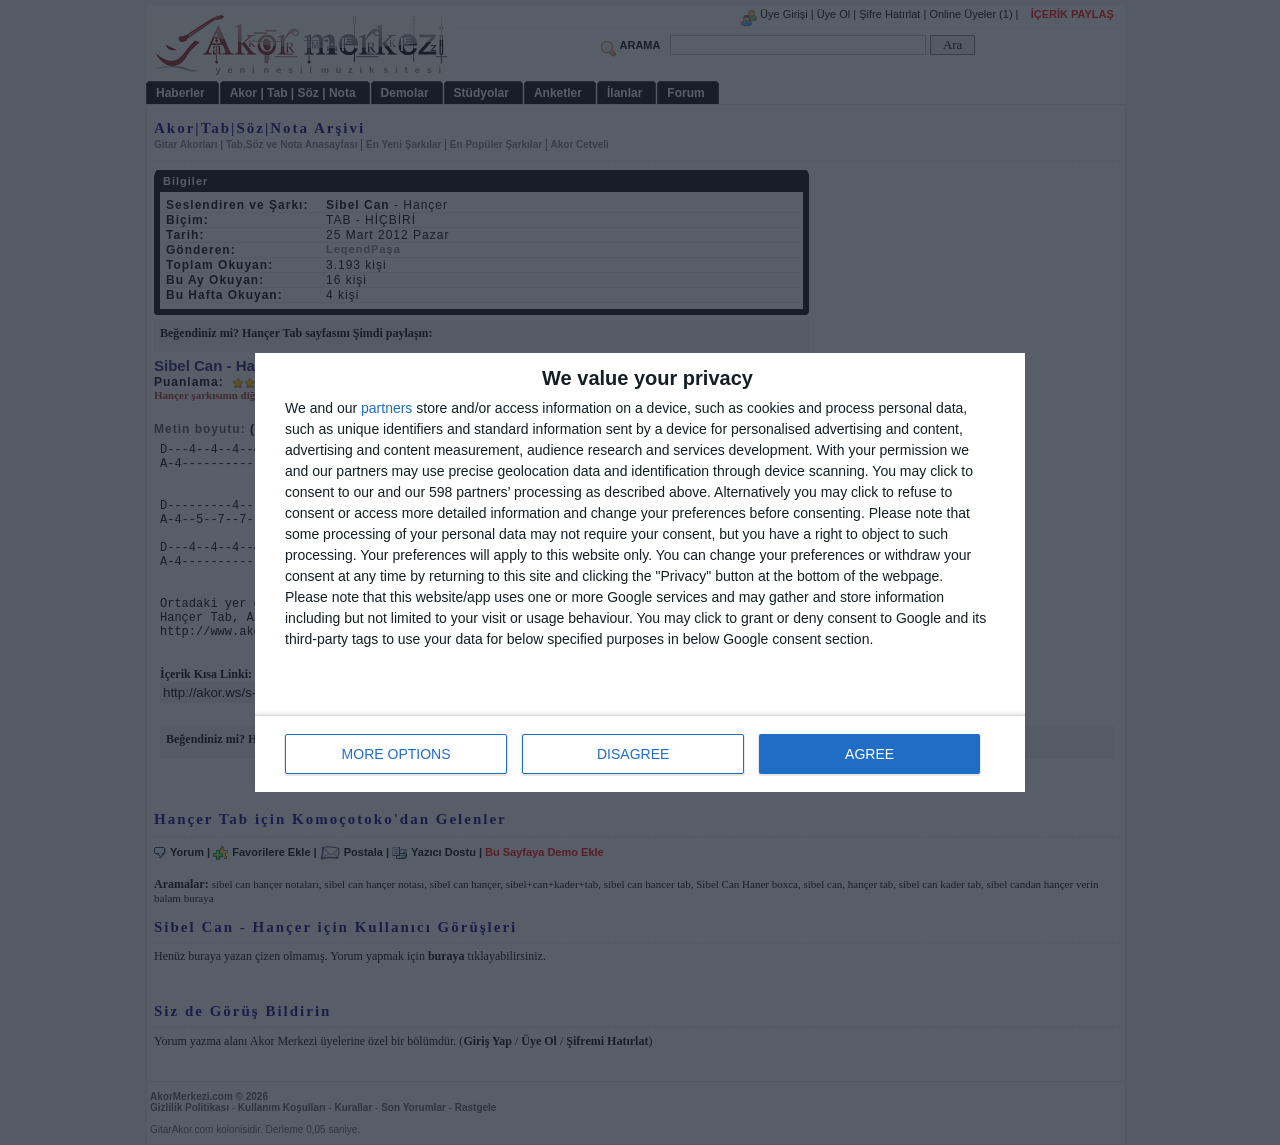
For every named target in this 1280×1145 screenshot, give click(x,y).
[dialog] (640, 572)
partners (386, 408)
